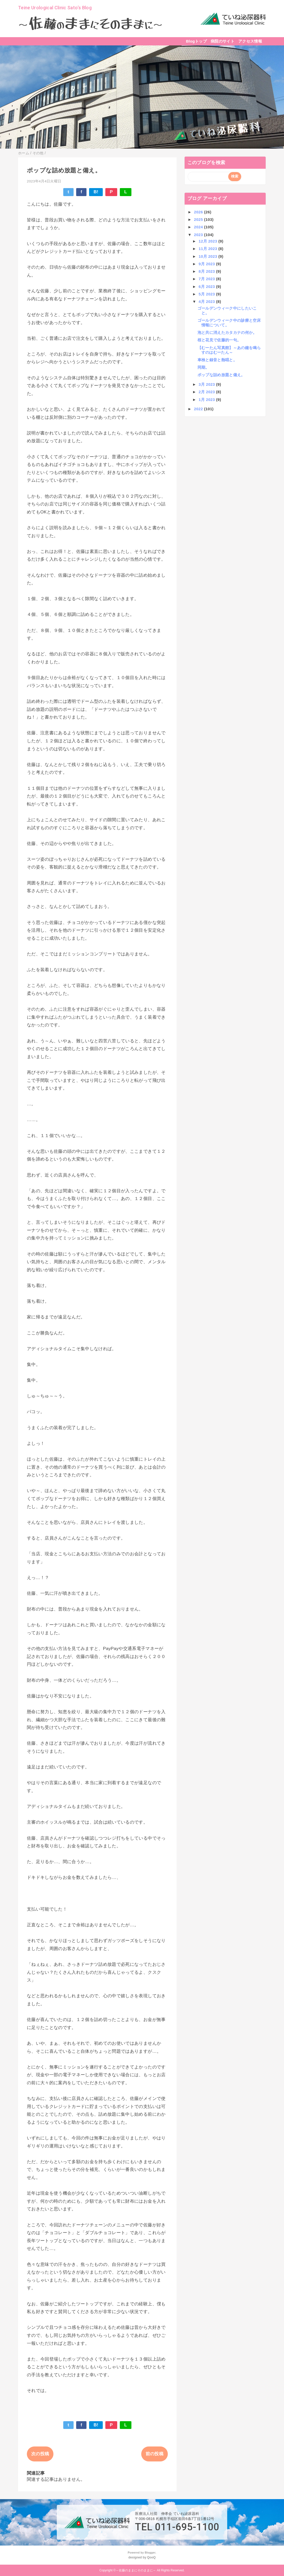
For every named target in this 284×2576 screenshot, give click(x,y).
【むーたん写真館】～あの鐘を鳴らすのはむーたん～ (229, 350)
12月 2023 (208, 241)
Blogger (150, 2552)
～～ (90, 24)
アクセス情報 (250, 41)
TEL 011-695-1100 (177, 2527)
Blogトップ (196, 41)
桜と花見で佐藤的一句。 (219, 340)
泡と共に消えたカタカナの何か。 (227, 332)
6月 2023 (207, 286)
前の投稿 (154, 2453)
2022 (199, 409)
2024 (199, 227)
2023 (199, 234)
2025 (199, 219)
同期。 (203, 367)
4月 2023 (207, 301)
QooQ (151, 2557)
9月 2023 (207, 264)
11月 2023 (208, 248)
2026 (199, 212)
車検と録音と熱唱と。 (217, 360)
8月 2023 (207, 271)
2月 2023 (207, 392)
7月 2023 (207, 279)
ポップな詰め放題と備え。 (221, 375)
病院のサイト (222, 41)
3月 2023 (207, 384)
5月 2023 (207, 294)
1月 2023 (207, 399)
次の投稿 (40, 2453)
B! (95, 191)
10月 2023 (208, 256)
